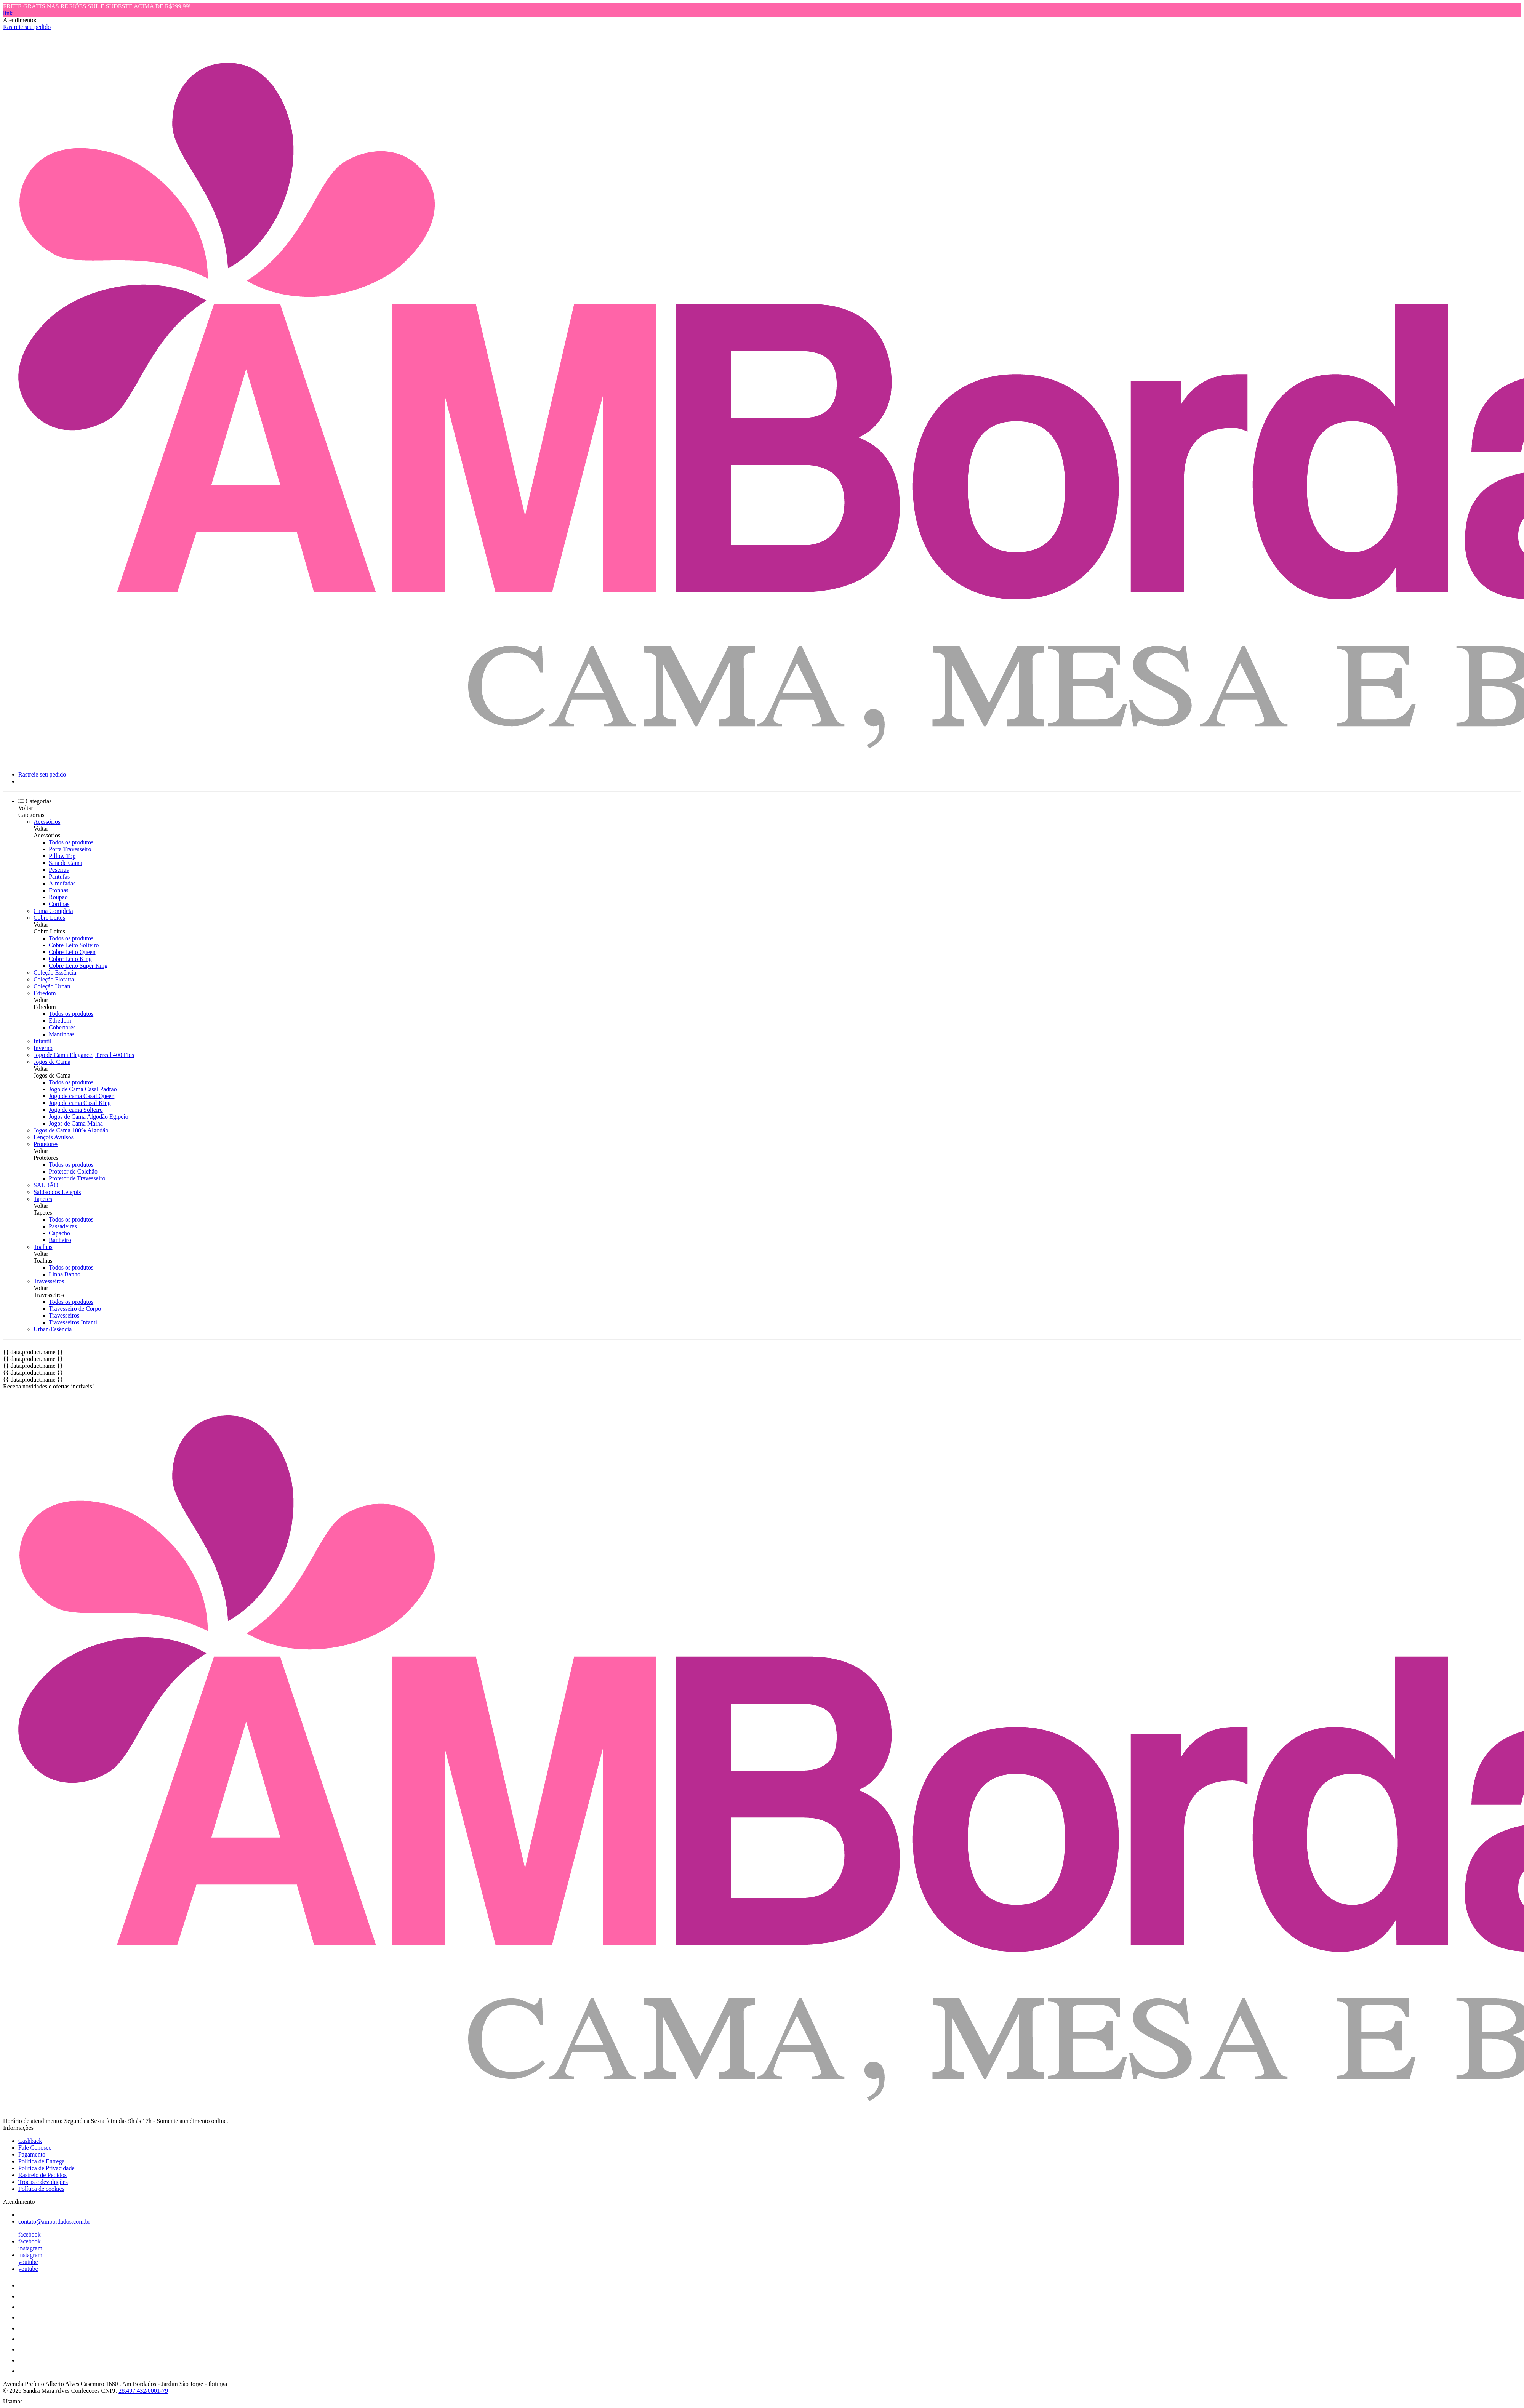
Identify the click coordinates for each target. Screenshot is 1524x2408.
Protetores (46, 1144)
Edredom (45, 993)
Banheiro (60, 1240)
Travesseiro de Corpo (75, 1308)
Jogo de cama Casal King (80, 1103)
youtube (28, 2262)
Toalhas (43, 1247)
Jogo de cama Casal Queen (81, 1096)
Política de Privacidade (46, 2168)
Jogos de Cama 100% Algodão (71, 1130)
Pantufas (59, 876)
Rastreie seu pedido (27, 27)
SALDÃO (46, 1185)
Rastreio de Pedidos (42, 2175)
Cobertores (62, 1027)
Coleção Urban (52, 986)
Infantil (42, 1041)
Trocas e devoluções (43, 2182)
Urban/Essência (53, 1329)
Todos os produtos (71, 842)
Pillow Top (62, 856)
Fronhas (59, 890)
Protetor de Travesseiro (77, 1178)
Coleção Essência (55, 972)
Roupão (58, 897)
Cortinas (59, 904)
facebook (29, 2234)
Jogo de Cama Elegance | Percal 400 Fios (84, 1055)
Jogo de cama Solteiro (76, 1109)
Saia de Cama (65, 863)
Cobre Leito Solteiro (74, 945)
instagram (30, 2248)
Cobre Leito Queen (72, 952)
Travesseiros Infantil (74, 1322)
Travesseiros (49, 1281)
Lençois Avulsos (54, 1137)
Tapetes (43, 1199)
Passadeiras (63, 1226)
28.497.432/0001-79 (143, 2390)
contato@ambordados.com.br (54, 2221)
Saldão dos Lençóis (57, 1192)
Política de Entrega (41, 2161)
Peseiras (59, 869)
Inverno (43, 1048)
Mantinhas (62, 1034)
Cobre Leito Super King (78, 965)
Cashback (30, 2140)
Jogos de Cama (52, 1061)
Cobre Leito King (70, 959)
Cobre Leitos (49, 917)
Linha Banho (64, 1274)
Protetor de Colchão (73, 1171)
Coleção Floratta (54, 979)
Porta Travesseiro (70, 849)
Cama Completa (53, 911)
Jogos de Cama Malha (76, 1123)
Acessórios (47, 821)
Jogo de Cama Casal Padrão (83, 1089)
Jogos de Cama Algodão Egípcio (88, 1116)
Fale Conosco (35, 2147)
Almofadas (62, 883)
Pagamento (31, 2154)
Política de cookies (41, 2188)
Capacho (59, 1233)
